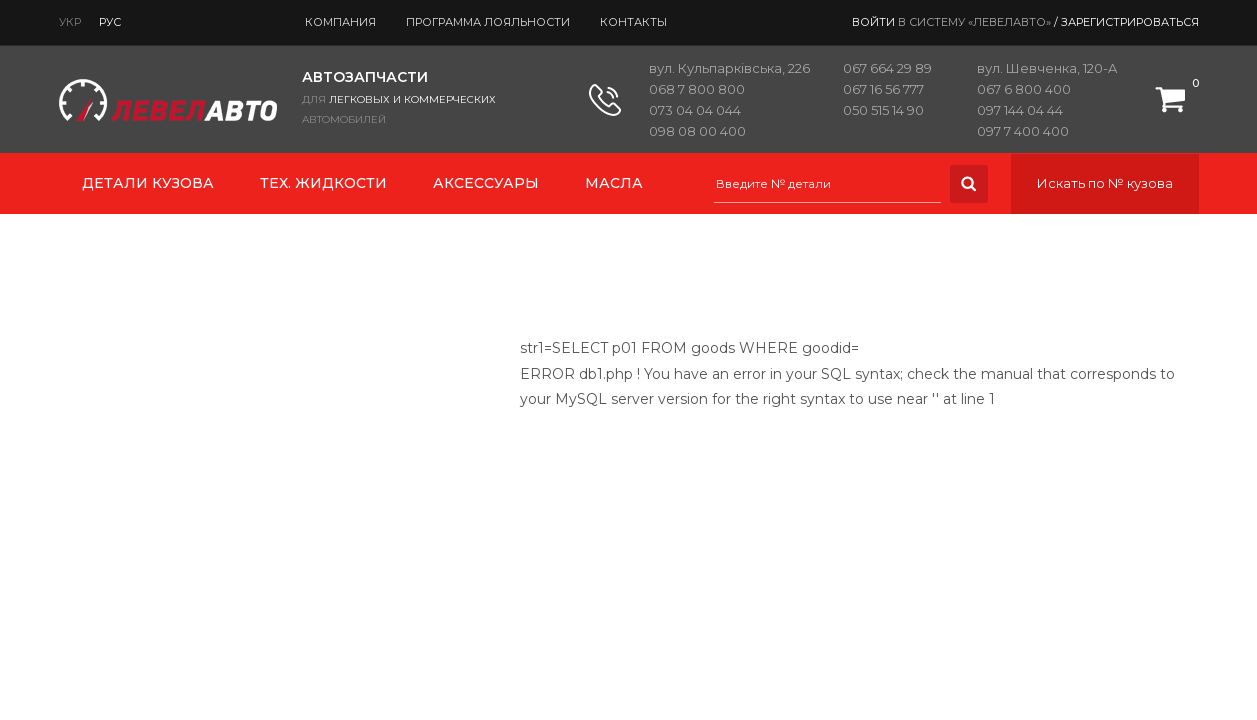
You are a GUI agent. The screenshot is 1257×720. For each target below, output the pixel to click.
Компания (340, 22)
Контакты (633, 22)
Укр (70, 22)
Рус (110, 22)
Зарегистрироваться (1130, 22)
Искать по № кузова (1105, 183)
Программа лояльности (488, 22)
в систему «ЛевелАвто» (974, 22)
